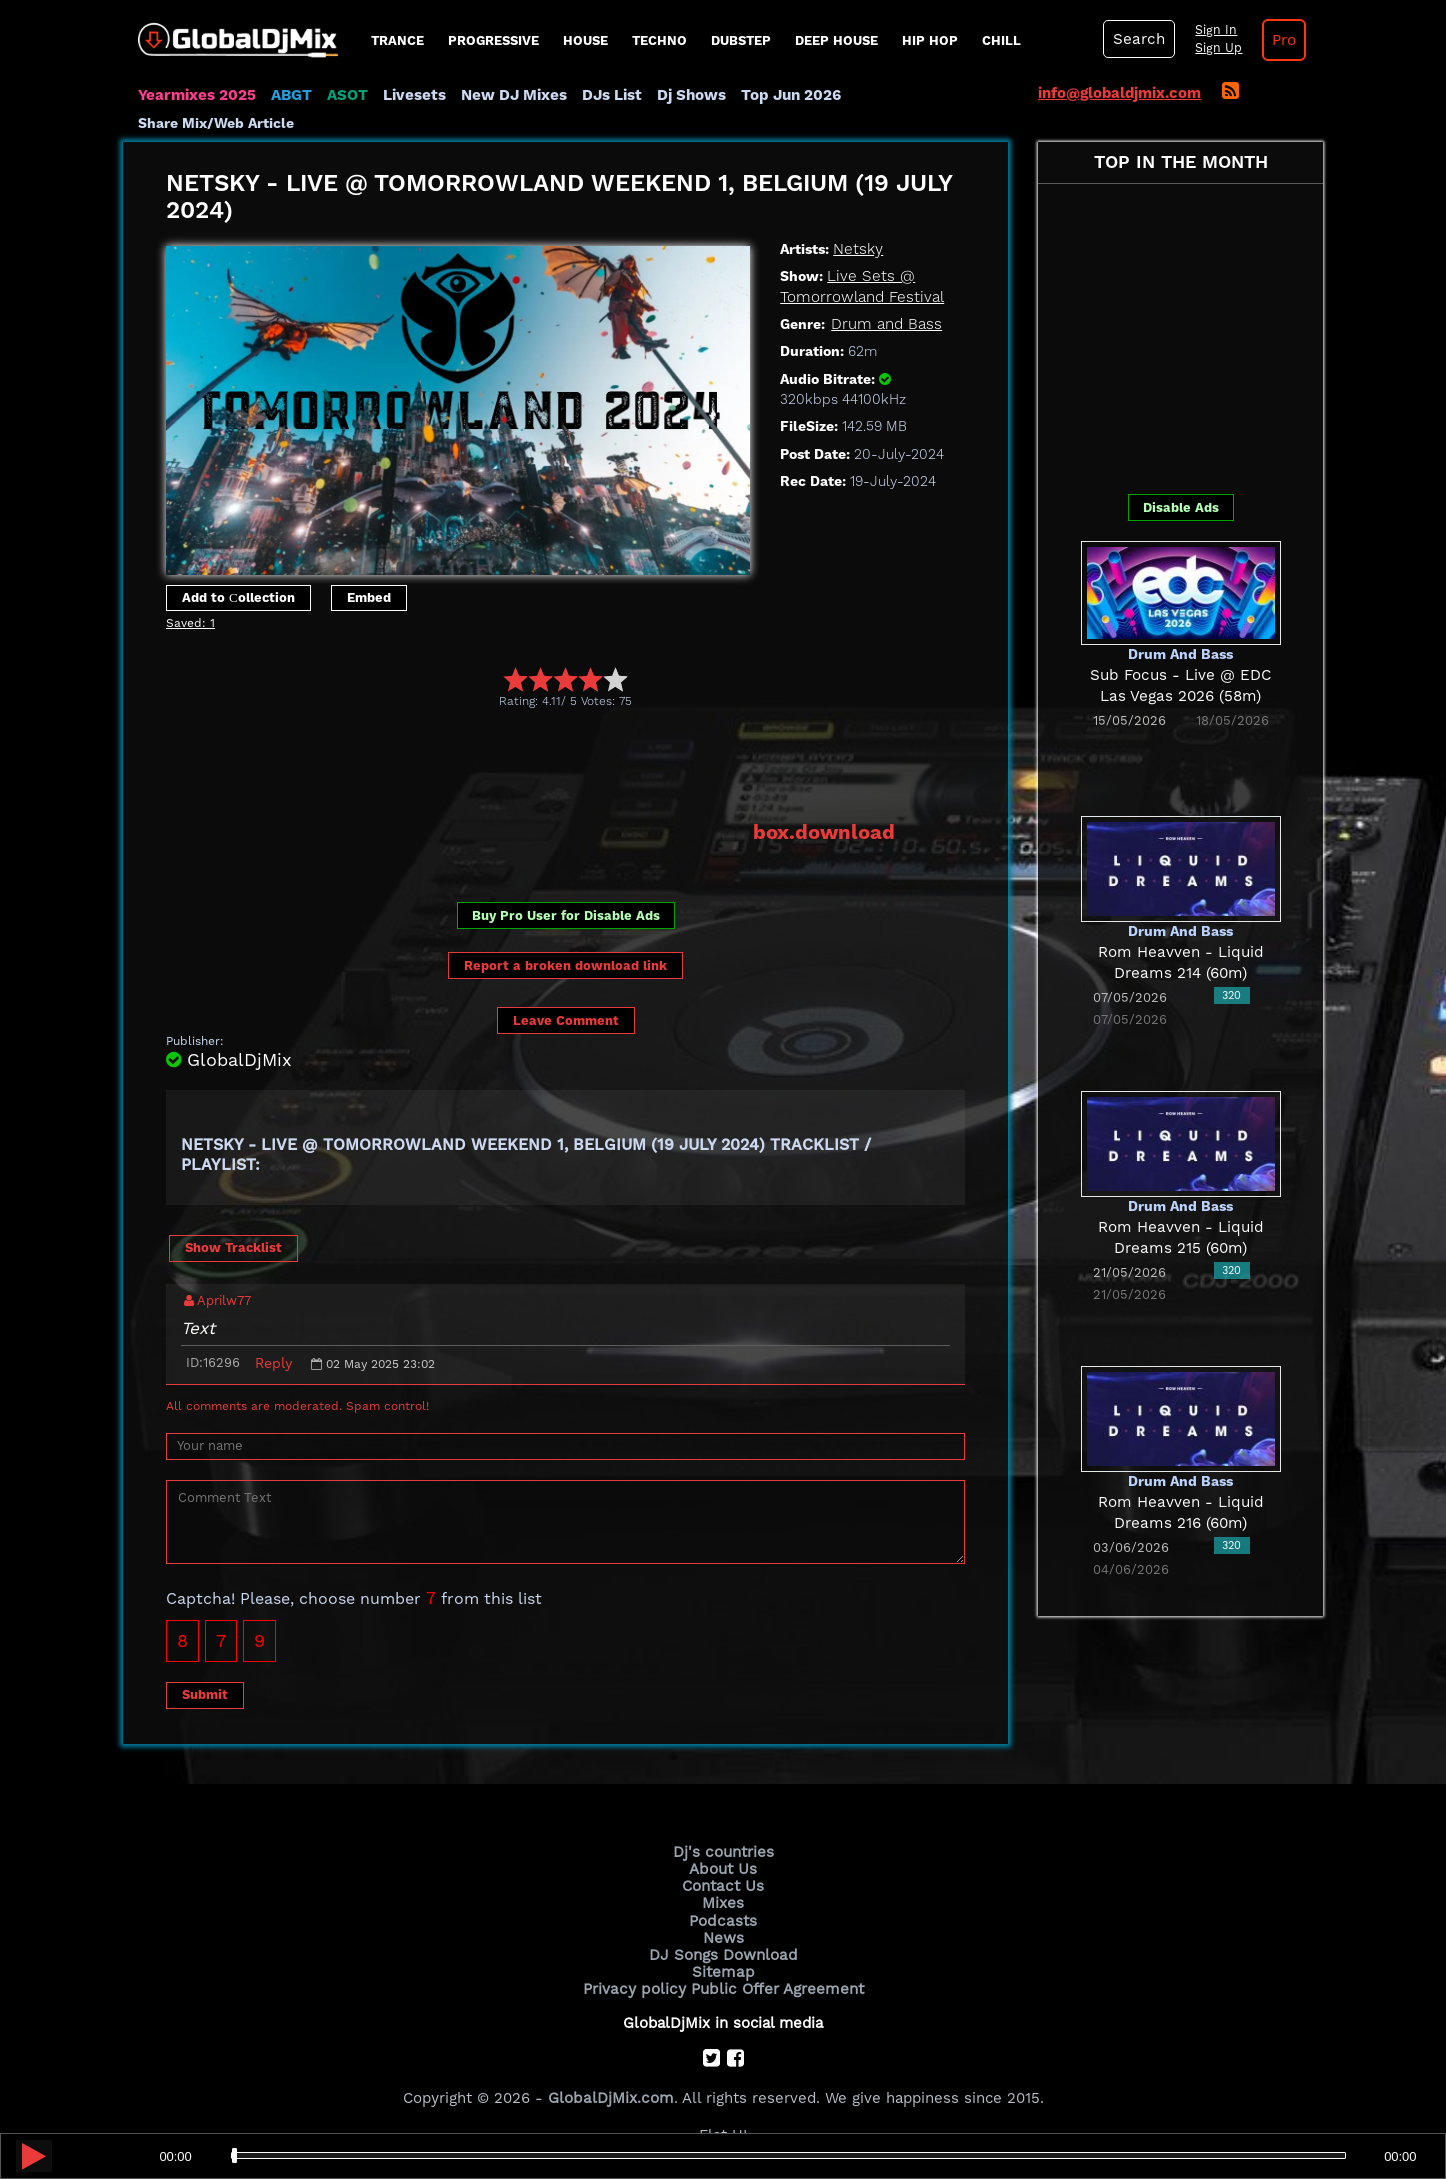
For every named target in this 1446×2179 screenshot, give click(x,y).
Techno (659, 40)
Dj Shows (689, 95)
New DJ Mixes (512, 95)
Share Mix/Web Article (216, 123)
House (585, 40)
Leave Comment (566, 1020)
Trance (397, 40)
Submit (205, 1693)
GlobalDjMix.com (611, 2095)
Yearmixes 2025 (196, 95)
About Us (723, 1868)
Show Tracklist (233, 1247)
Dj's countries (723, 1851)
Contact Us (723, 1885)
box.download (824, 831)
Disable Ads (1181, 506)
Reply (273, 1362)
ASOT (346, 95)
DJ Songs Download (723, 1953)
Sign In (1213, 30)
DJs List (610, 95)
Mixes (723, 1902)
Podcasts (723, 1919)
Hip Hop (930, 40)
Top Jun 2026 (788, 95)
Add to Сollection (238, 597)
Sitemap (723, 1970)
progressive (493, 40)
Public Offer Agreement (775, 1987)
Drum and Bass (886, 324)
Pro (1281, 40)
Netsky (857, 249)
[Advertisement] (530, 764)
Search (1138, 39)
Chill (1001, 40)
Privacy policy (635, 1987)
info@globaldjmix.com (1119, 93)
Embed (369, 597)
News (723, 1936)
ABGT (290, 95)
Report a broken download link (565, 964)
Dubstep (741, 40)
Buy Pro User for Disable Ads (566, 914)
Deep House (836, 40)
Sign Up (1216, 48)
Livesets (413, 95)
